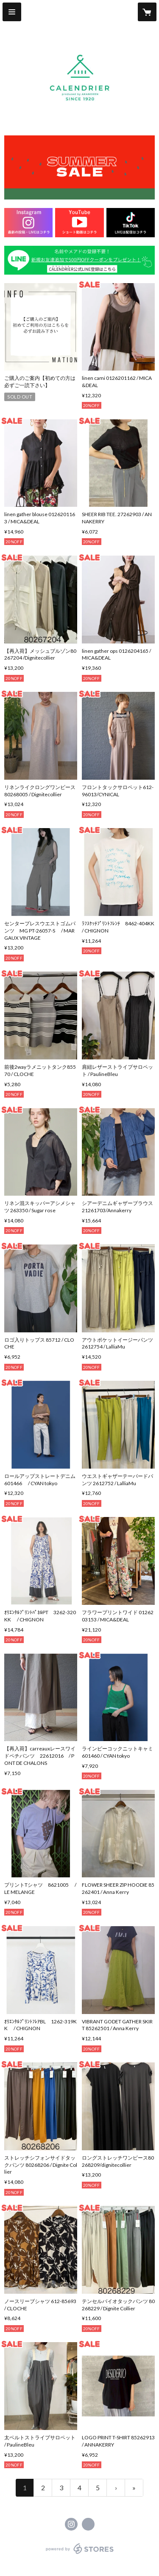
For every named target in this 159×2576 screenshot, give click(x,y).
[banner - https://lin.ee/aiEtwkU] (79, 260)
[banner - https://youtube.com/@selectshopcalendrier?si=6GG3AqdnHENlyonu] (79, 222)
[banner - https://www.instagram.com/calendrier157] (28, 222)
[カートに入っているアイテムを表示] (147, 12)
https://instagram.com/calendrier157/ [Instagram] (71, 2524)
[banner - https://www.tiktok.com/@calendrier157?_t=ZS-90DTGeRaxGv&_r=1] (130, 222)
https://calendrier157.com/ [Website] (88, 2524)
